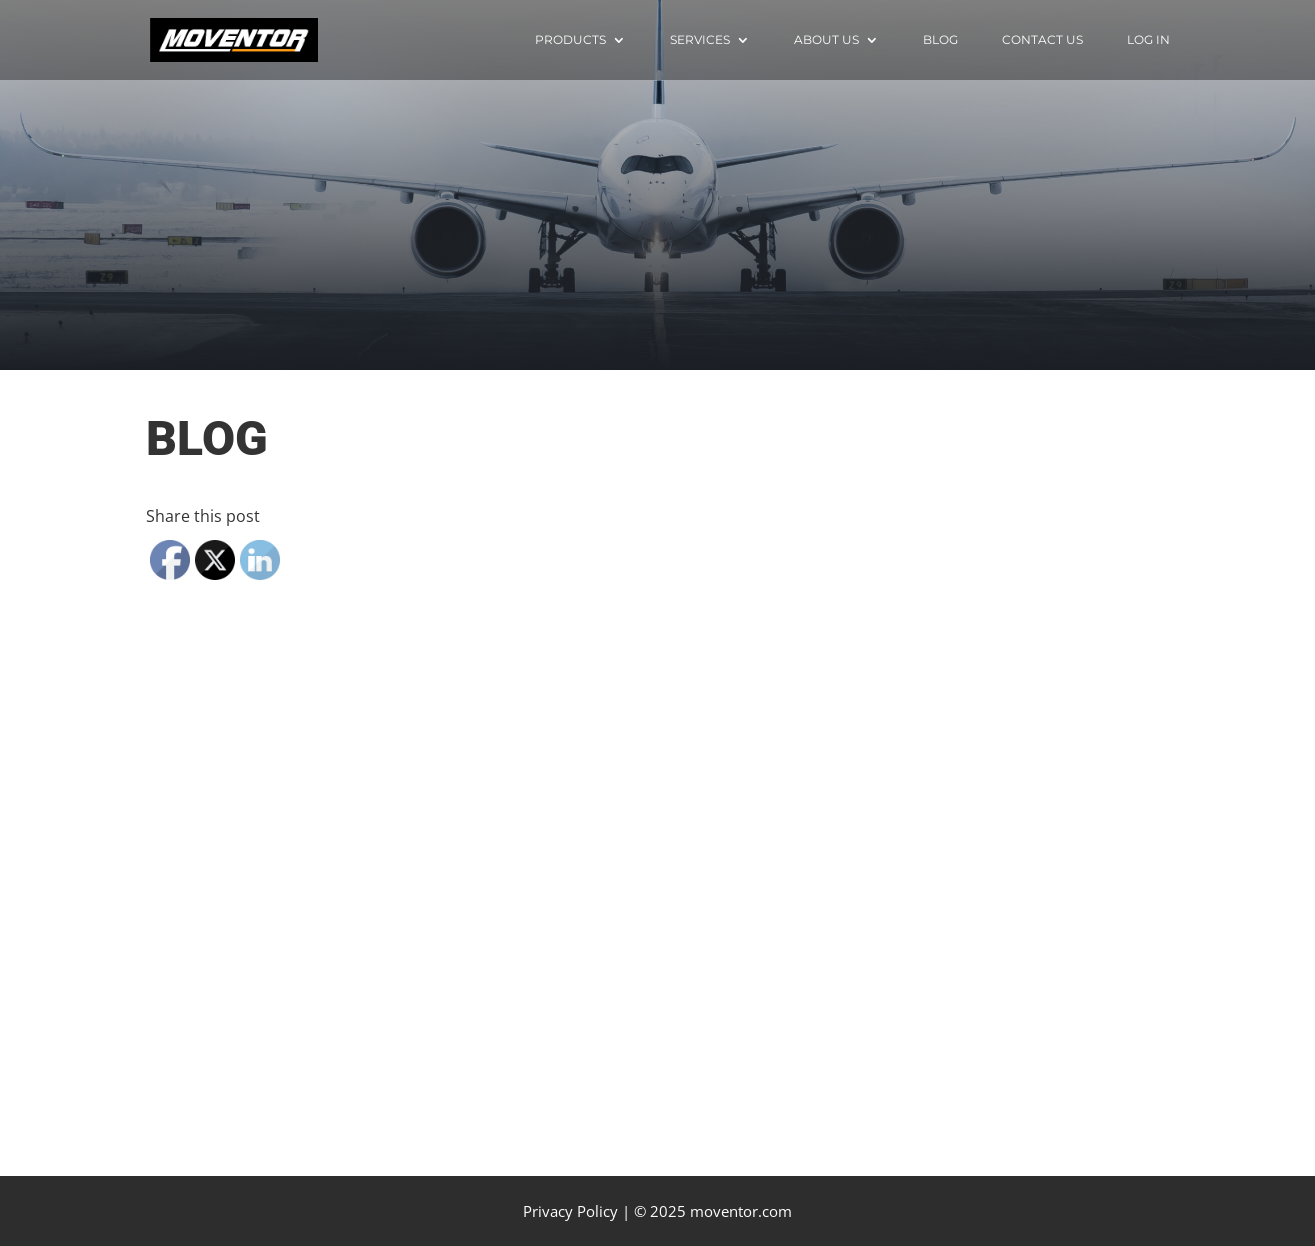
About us (826, 40)
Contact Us (1042, 40)
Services (700, 40)
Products (570, 40)
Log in (1148, 40)
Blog (940, 40)
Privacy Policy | (576, 1211)
